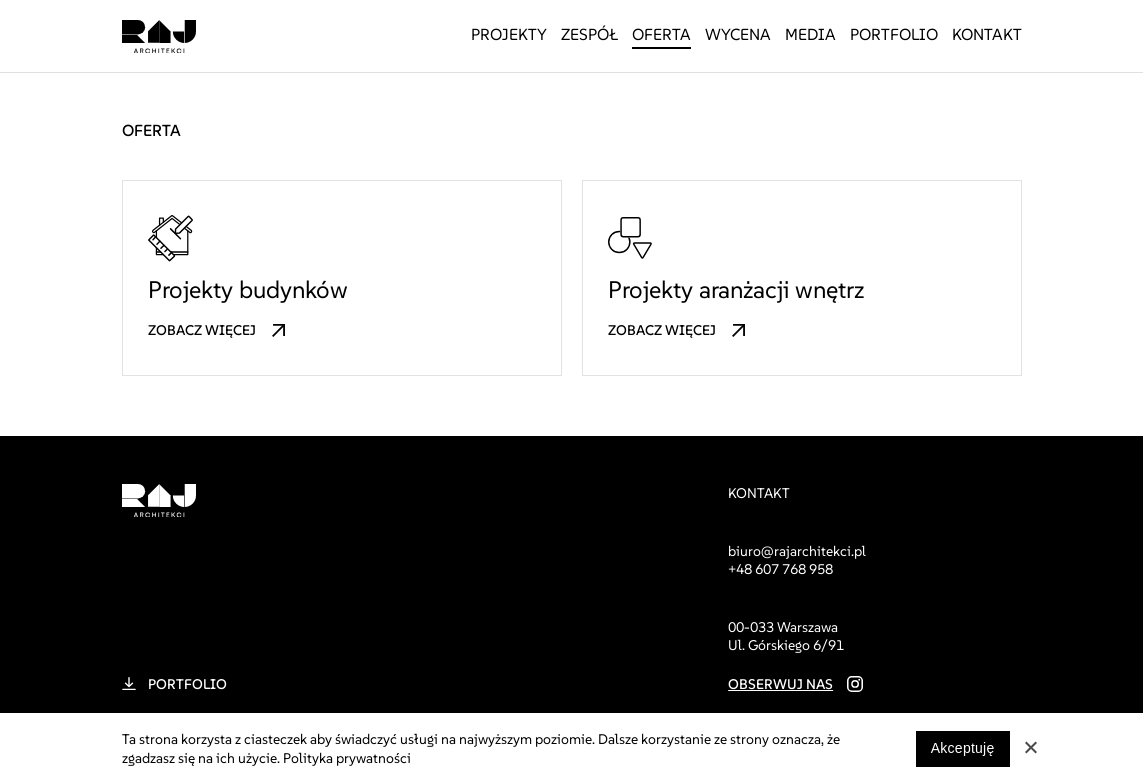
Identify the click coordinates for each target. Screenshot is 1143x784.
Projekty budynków (248, 289)
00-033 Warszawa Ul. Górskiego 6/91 (786, 636)
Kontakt (987, 34)
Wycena (738, 34)
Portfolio (894, 34)
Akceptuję (963, 748)
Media (810, 34)
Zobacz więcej (202, 330)
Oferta (661, 34)
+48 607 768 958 (780, 569)
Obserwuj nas (780, 684)
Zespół (589, 34)
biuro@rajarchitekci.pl (797, 551)
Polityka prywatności (347, 758)
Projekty (509, 34)
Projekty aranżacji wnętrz (736, 289)
